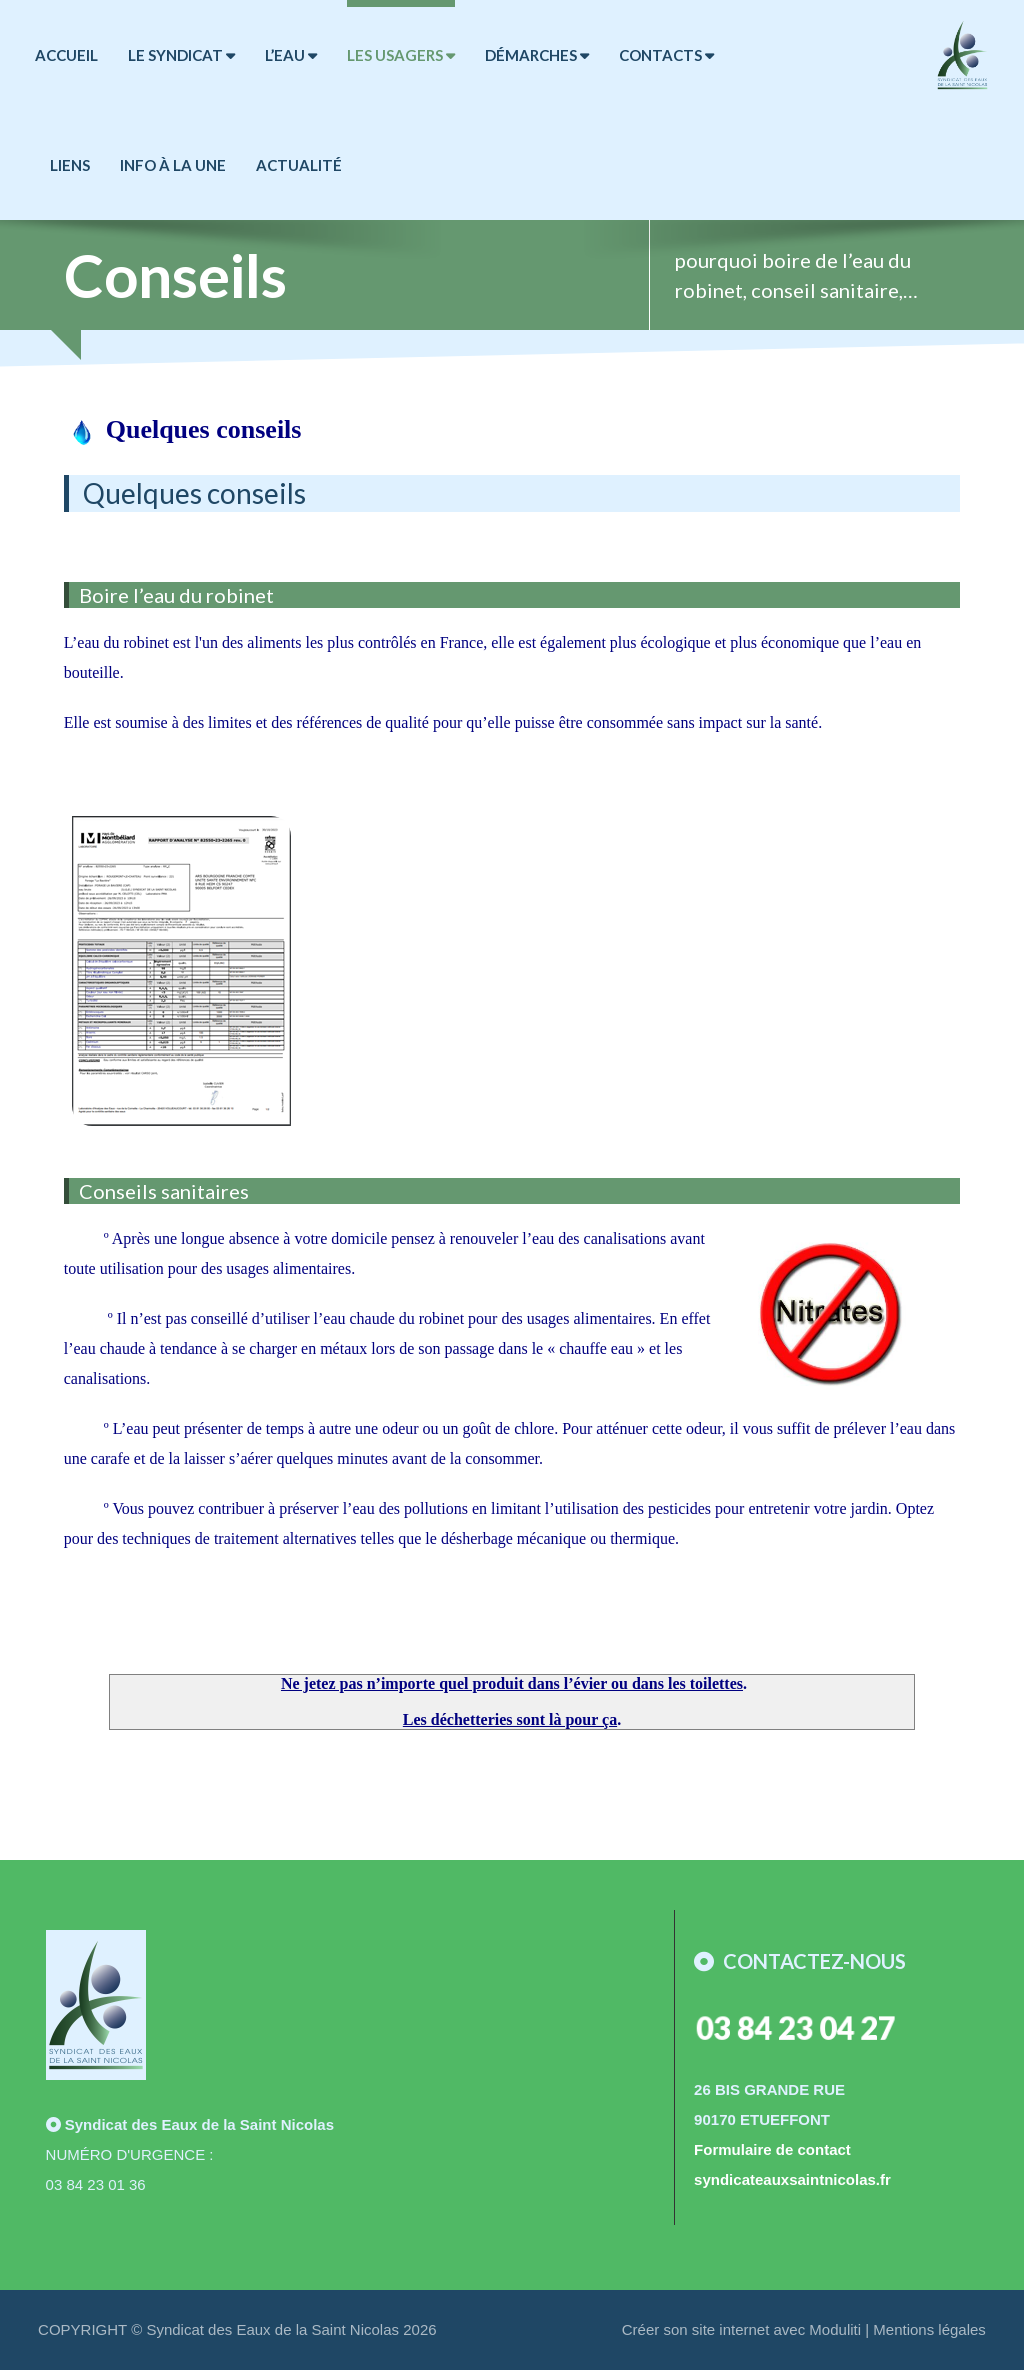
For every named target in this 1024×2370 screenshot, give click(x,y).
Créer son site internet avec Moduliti (741, 2329)
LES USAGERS (401, 55)
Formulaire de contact (772, 2149)
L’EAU (291, 55)
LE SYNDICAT (181, 55)
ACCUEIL (66, 55)
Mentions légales (929, 2329)
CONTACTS (666, 55)
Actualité (299, 165)
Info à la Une (173, 165)
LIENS (70, 165)
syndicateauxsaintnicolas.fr (792, 2179)
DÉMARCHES (537, 55)
